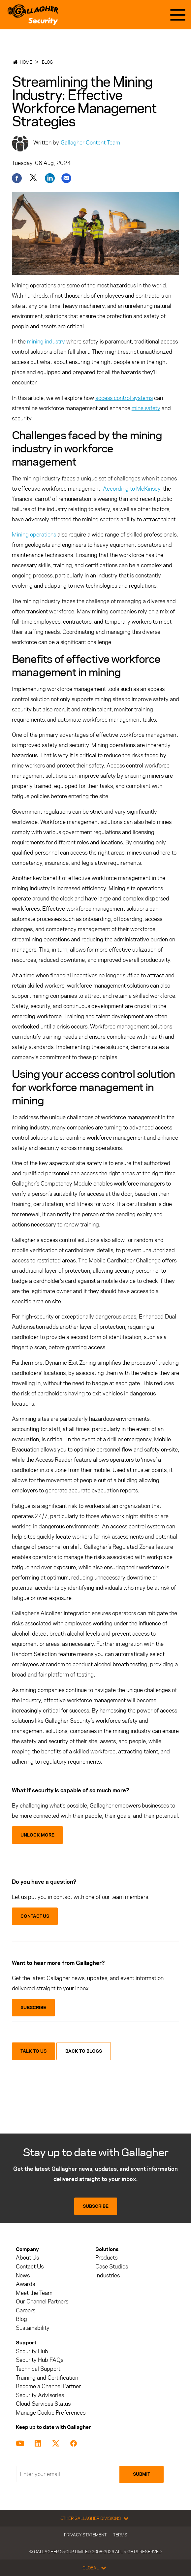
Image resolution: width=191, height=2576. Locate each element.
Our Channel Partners (42, 2301)
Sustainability (32, 2328)
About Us (27, 2258)
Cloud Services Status (43, 2404)
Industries (107, 2275)
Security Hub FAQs (39, 2360)
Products (106, 2258)
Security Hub (32, 2351)
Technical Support (38, 2369)
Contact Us (30, 2266)
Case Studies (111, 2266)
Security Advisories (40, 2395)
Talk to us (33, 2051)
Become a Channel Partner (48, 2386)
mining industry (46, 341)
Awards (25, 2284)
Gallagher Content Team (90, 143)
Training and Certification (47, 2378)
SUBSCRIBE (33, 2008)
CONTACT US (34, 1916)
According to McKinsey (131, 489)
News (23, 2275)
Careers (25, 2310)
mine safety (146, 408)
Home (26, 62)
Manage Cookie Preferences (50, 2413)
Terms (120, 2535)
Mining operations (34, 534)
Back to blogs (83, 2051)
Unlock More (37, 1835)
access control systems (124, 398)
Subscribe (96, 2206)
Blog (47, 62)
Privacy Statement (85, 2535)
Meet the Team (34, 2293)
